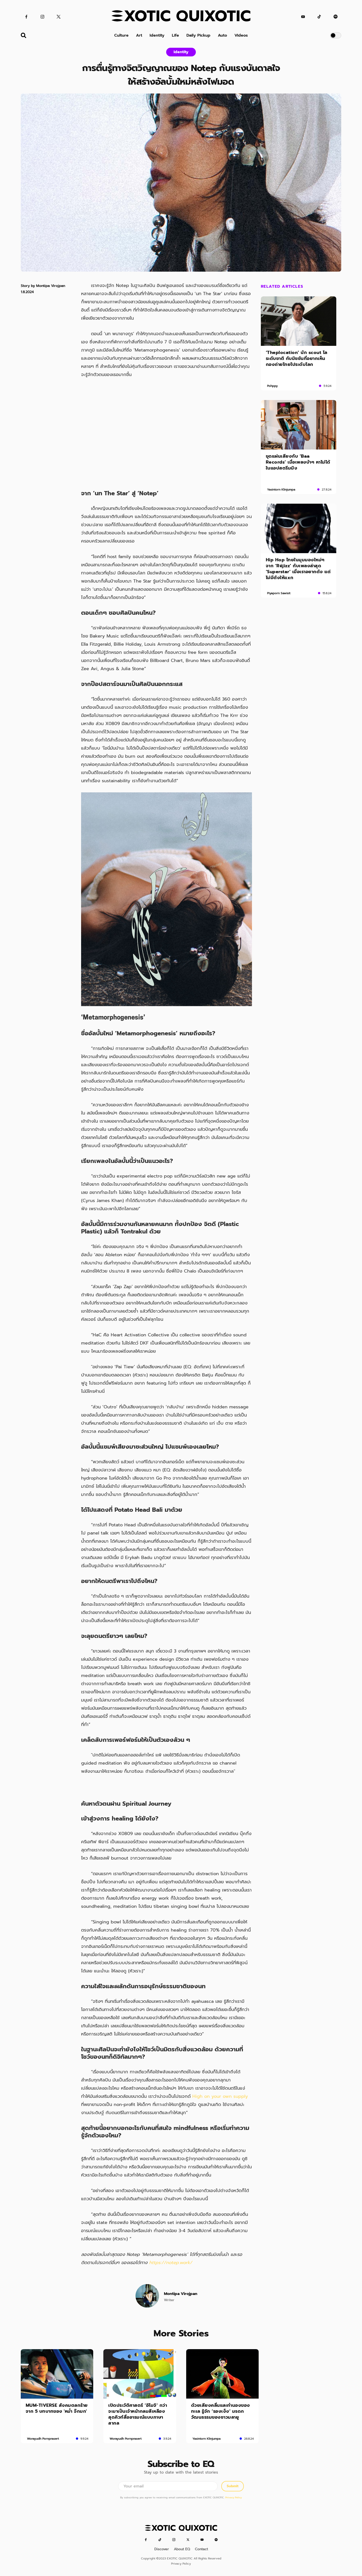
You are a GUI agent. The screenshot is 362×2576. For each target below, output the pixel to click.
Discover (161, 2549)
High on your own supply (220, 2096)
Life (175, 35)
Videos (241, 35)
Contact (201, 2549)
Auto (222, 35)
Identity (157, 35)
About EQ (182, 2549)
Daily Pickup (198, 35)
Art (139, 35)
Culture (121, 35)
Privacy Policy (233, 2497)
